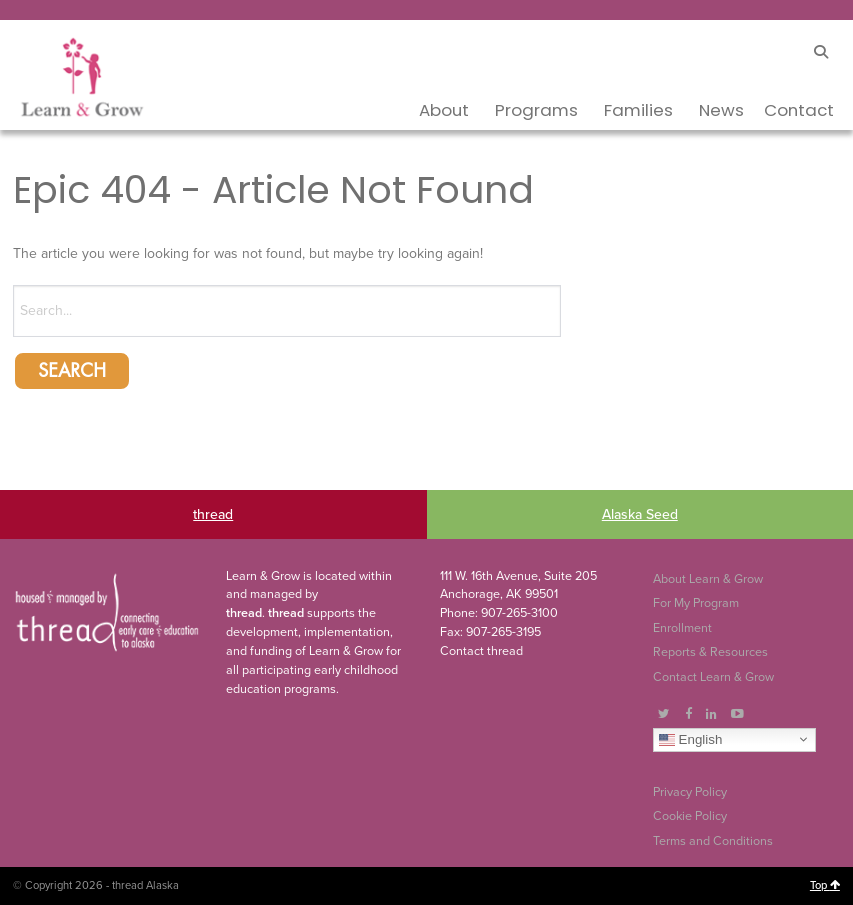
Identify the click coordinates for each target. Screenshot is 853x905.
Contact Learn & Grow (713, 677)
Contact (799, 110)
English (690, 739)
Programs (536, 110)
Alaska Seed (640, 514)
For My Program (696, 603)
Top (825, 885)
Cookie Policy (690, 816)
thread (213, 514)
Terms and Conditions (713, 841)
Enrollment (682, 628)
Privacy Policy (690, 792)
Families (638, 110)
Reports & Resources (710, 652)
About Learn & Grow (708, 579)
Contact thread (481, 651)
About (444, 110)
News (721, 110)
